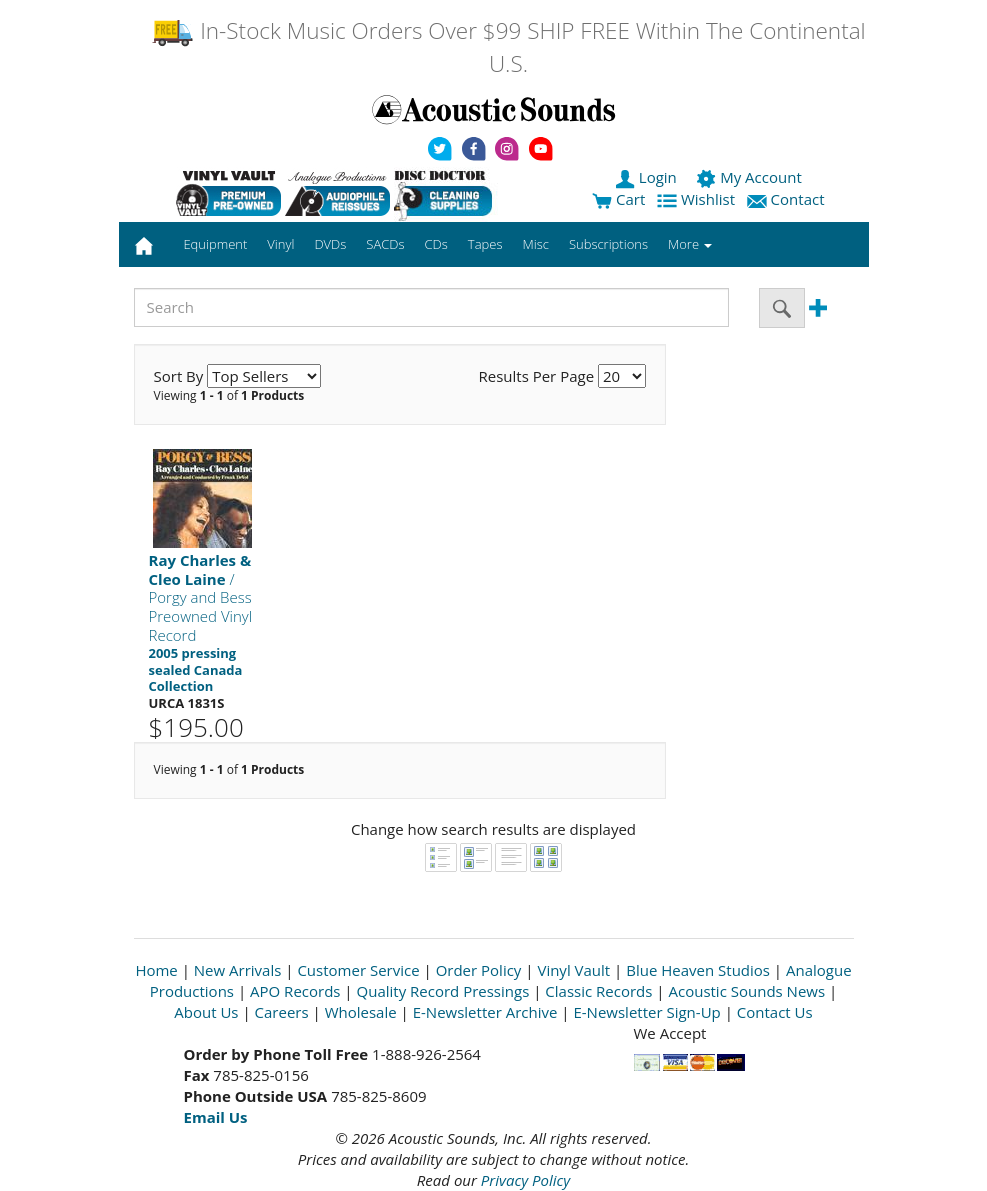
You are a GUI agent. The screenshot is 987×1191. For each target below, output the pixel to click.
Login (648, 177)
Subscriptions (608, 244)
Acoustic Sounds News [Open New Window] (746, 991)
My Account (750, 177)
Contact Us (775, 1012)
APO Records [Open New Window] (295, 991)
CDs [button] (436, 244)
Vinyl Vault (573, 970)
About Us (206, 1012)
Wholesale (361, 1012)
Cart (618, 199)
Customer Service (358, 970)
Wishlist (698, 199)
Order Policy (479, 970)
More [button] (690, 244)
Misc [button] (535, 244)
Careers (282, 1012)
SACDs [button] (385, 244)
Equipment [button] (215, 244)
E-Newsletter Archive (485, 1012)
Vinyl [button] (280, 244)
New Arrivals (238, 970)
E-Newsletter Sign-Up (646, 1012)
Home (156, 970)
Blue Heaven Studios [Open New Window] (698, 970)
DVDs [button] (330, 244)
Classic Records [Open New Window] (598, 991)
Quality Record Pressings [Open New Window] (443, 991)
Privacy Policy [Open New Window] (525, 1180)
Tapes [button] (485, 244)
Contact (788, 199)
